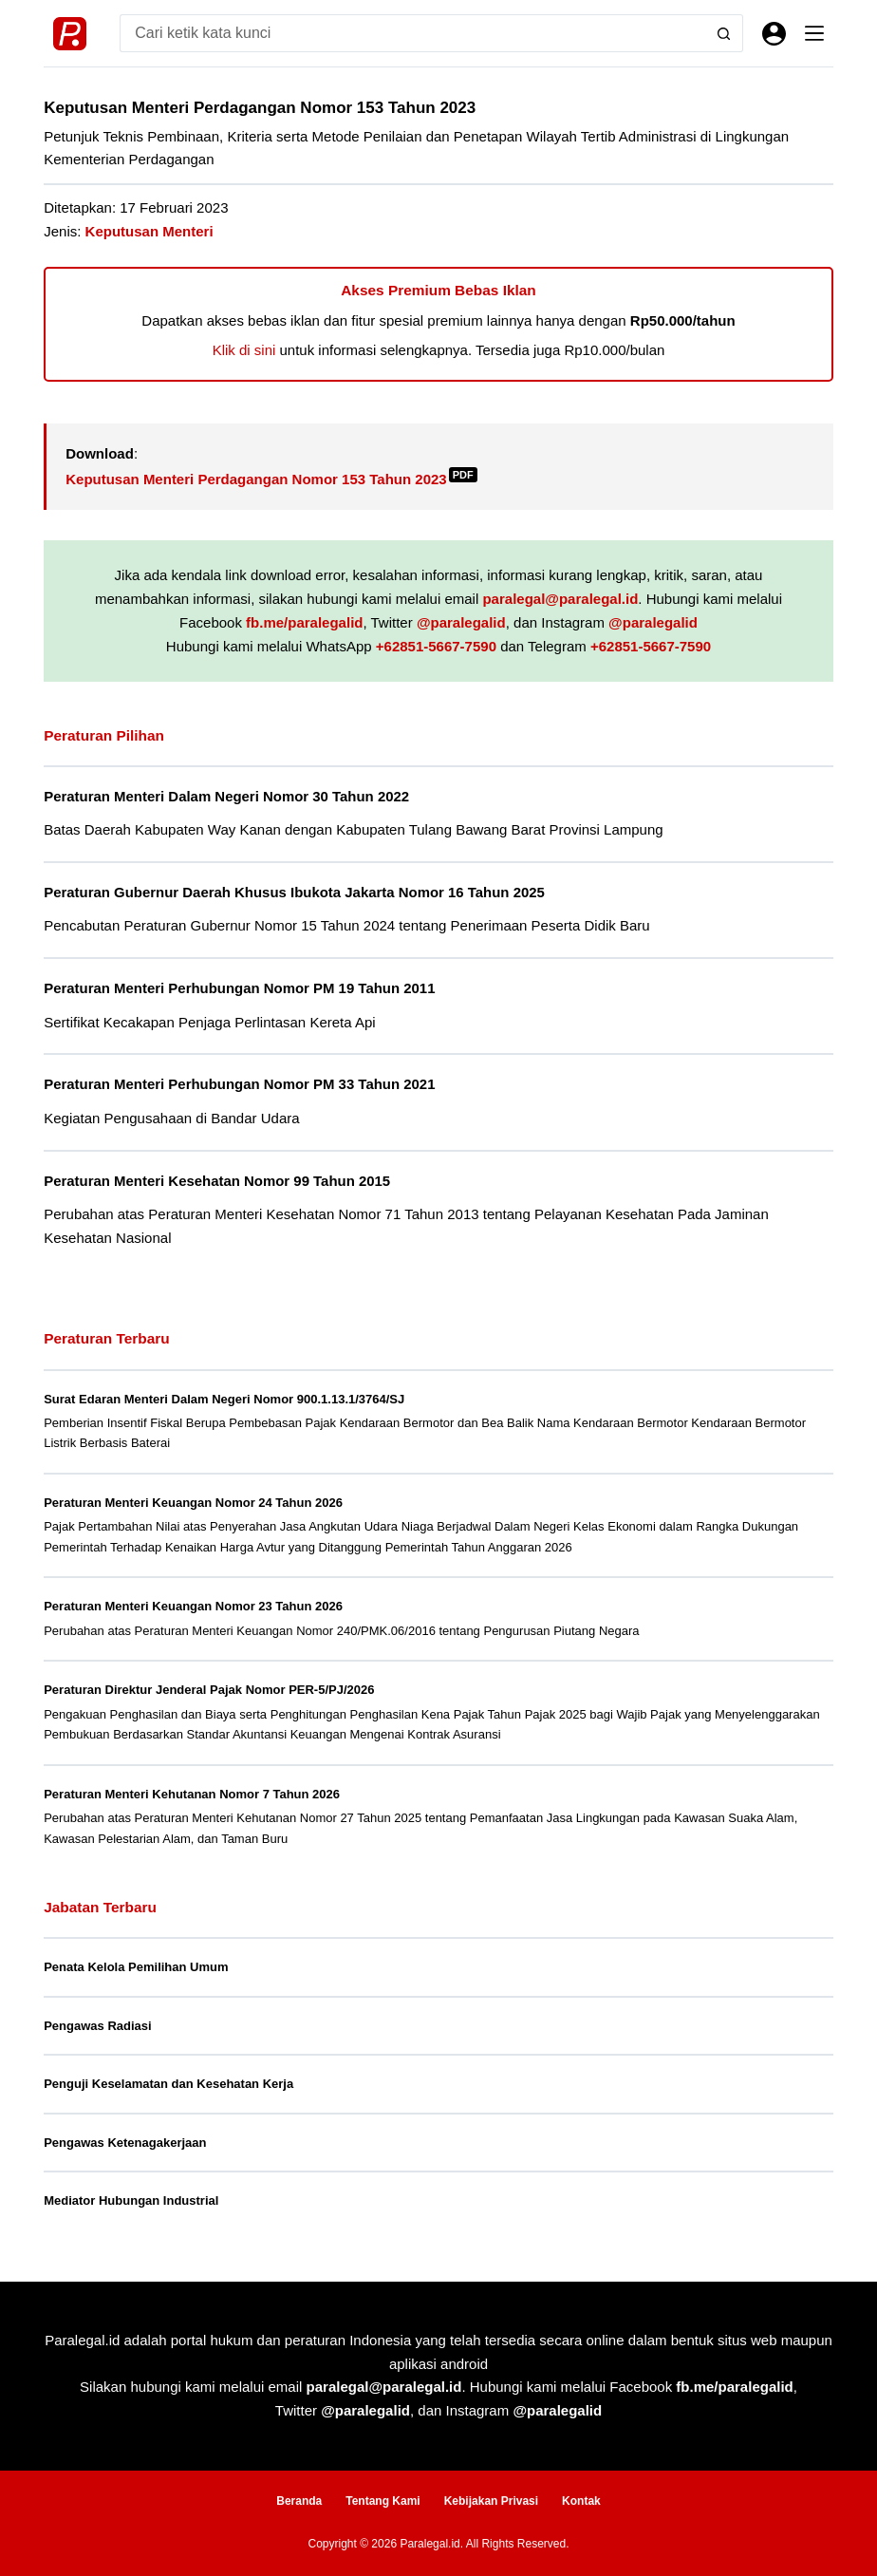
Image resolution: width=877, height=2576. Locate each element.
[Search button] (724, 33)
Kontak (581, 2501)
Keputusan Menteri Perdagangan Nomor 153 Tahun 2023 (270, 479)
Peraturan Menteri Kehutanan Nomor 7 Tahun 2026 (192, 1794)
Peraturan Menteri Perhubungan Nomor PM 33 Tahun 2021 (239, 1084)
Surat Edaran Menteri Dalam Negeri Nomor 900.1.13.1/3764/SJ (224, 1399)
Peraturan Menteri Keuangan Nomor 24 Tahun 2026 (193, 1502)
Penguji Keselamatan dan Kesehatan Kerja (168, 2084)
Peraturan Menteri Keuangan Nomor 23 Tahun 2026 (193, 1606)
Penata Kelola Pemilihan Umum (136, 1967)
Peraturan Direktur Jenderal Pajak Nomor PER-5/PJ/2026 (209, 1690)
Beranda (299, 2501)
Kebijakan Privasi (491, 2501)
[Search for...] (412, 33)
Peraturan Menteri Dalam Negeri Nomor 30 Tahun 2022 (226, 796)
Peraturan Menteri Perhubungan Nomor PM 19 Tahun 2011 (239, 988)
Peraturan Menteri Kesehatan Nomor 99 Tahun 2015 (217, 1181)
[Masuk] (774, 34)
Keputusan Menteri (149, 231)
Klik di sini (244, 350)
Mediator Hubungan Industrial (131, 2200)
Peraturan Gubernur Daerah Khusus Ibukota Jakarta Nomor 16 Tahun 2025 (294, 892)
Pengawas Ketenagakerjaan (125, 2142)
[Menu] (814, 33)
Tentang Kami (382, 2501)
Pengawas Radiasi (97, 2026)
